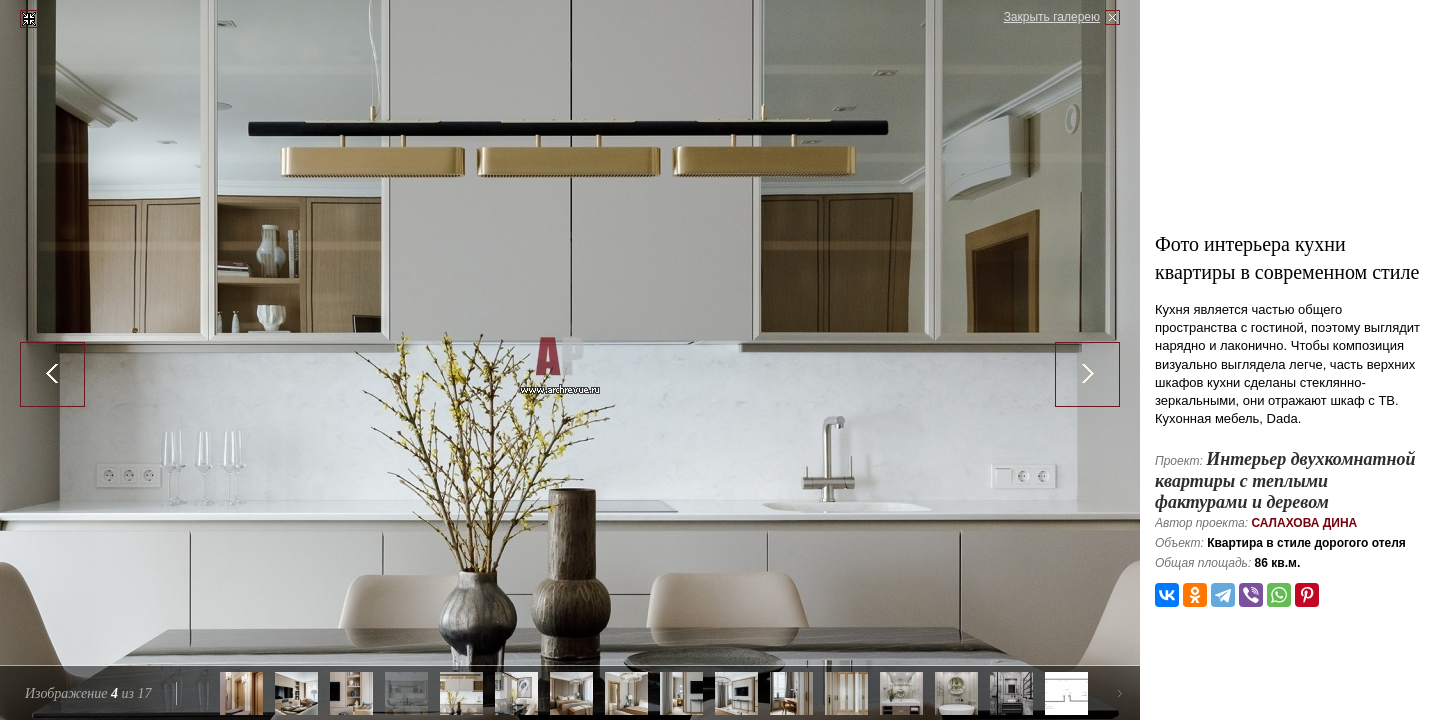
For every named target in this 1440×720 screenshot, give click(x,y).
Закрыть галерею (1052, 17)
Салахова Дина (1304, 523)
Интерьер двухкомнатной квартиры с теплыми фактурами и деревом (1285, 480)
